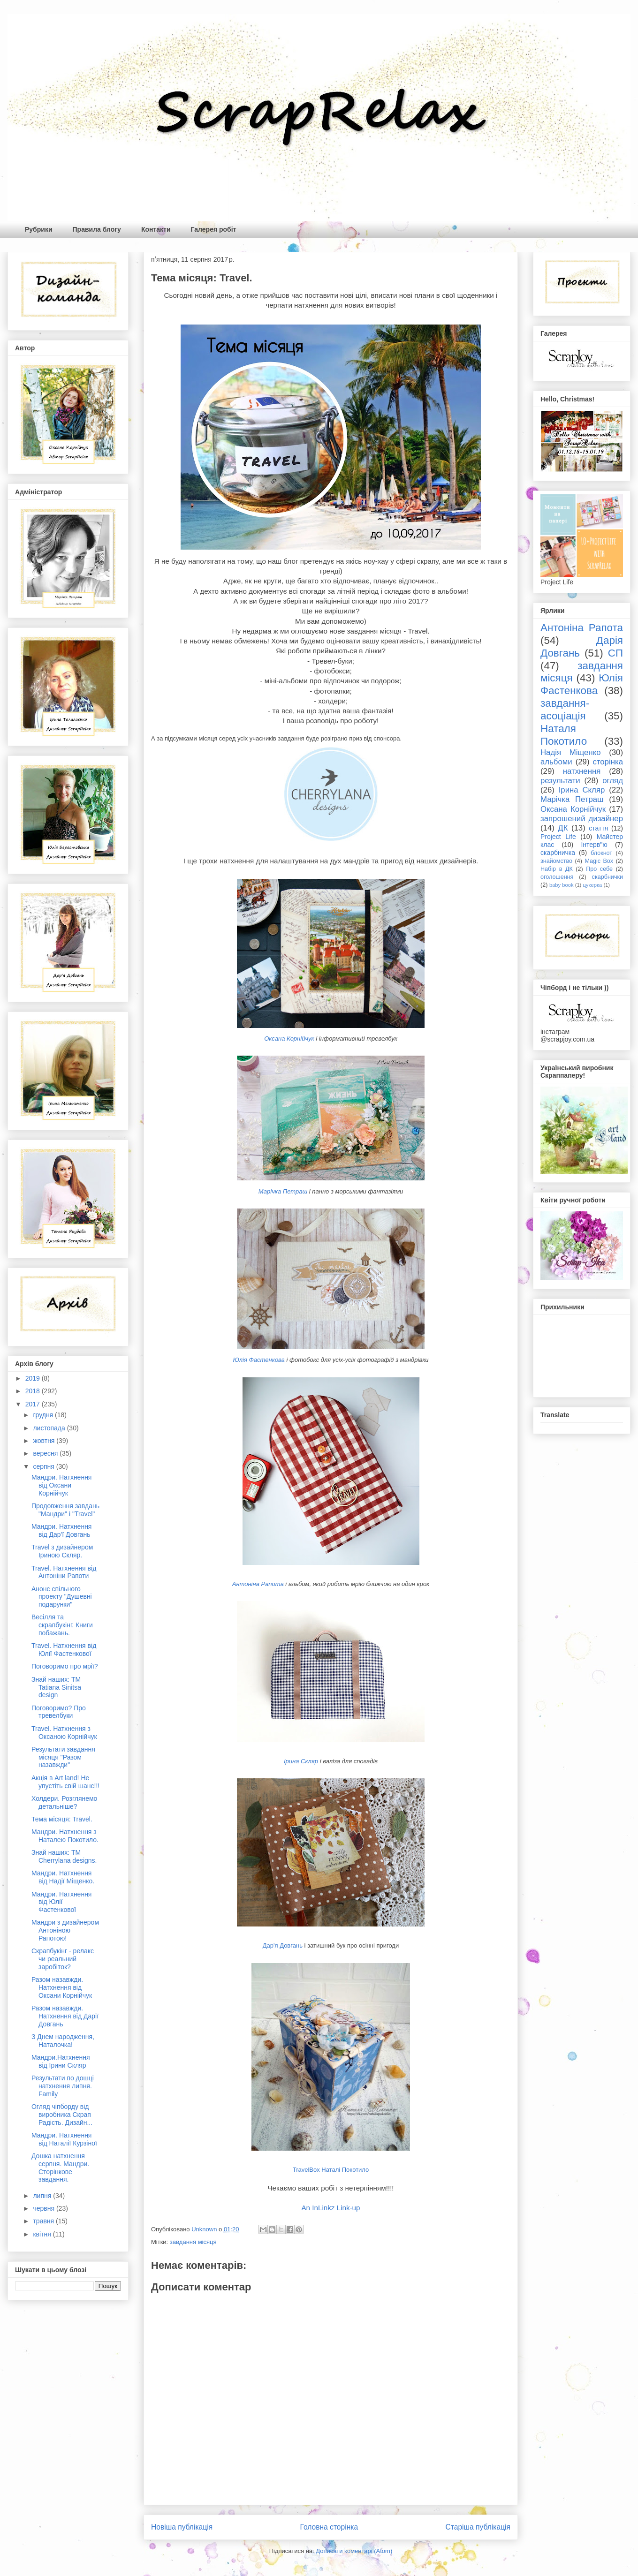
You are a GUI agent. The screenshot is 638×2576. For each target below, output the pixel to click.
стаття (598, 828)
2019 (33, 1378)
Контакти (156, 229)
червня (44, 2208)
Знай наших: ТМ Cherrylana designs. (64, 1856)
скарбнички (607, 877)
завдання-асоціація (564, 709)
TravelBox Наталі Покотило (331, 2169)
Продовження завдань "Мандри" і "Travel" (65, 1510)
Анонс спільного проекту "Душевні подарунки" (61, 1597)
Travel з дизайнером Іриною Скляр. (62, 1551)
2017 (33, 1404)
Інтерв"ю (594, 844)
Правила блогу (97, 229)
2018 (33, 1391)
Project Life (558, 836)
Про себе (599, 869)
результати (560, 780)
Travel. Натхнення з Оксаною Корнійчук (64, 1732)
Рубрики (39, 229)
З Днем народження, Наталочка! (62, 2040)
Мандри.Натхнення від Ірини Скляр (60, 2061)
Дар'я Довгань (283, 1945)
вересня (46, 1453)
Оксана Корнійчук (289, 1038)
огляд (612, 780)
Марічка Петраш (282, 1191)
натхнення (582, 771)
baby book (561, 885)
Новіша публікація (182, 2527)
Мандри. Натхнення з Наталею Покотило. (65, 1835)
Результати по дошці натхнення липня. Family (62, 2086)
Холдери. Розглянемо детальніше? (64, 1802)
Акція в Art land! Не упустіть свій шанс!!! (65, 1782)
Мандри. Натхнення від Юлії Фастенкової (61, 1902)
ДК (563, 827)
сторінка (607, 761)
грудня (44, 1415)
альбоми (556, 761)
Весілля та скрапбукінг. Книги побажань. (62, 1625)
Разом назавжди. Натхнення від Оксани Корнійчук (61, 1987)
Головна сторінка (329, 2527)
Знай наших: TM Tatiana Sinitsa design (56, 1687)
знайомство (556, 861)
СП (615, 653)
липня (43, 2195)
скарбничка (557, 852)
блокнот (601, 853)
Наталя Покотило (563, 735)
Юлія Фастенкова (258, 1359)
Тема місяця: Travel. (61, 1819)
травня (44, 2221)
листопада (50, 1428)
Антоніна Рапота (258, 1583)
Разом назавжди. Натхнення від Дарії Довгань (65, 2016)
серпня (44, 1466)
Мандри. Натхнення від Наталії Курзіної (64, 2139)
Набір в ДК (556, 869)
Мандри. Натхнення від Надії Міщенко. (62, 1877)
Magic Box (599, 861)
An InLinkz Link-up (330, 2208)
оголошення (556, 877)
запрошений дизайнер (581, 818)
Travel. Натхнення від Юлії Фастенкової (63, 1649)
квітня (43, 2234)
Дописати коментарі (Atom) (354, 2550)
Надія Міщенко (570, 752)
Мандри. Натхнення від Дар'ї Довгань (61, 1530)
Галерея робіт (213, 229)
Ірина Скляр (301, 1761)
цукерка (592, 885)
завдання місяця (193, 2241)
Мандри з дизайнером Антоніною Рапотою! (65, 1930)
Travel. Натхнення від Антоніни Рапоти (63, 1572)
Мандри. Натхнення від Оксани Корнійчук (61, 1485)
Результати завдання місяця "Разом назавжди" (63, 1757)
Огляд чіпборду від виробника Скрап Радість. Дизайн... (61, 2114)
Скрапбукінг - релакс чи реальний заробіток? (62, 1959)
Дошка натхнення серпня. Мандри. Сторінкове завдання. (60, 2167)
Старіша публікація (478, 2527)
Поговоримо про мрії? (64, 1666)
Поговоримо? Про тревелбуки (58, 1712)
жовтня (44, 1440)
